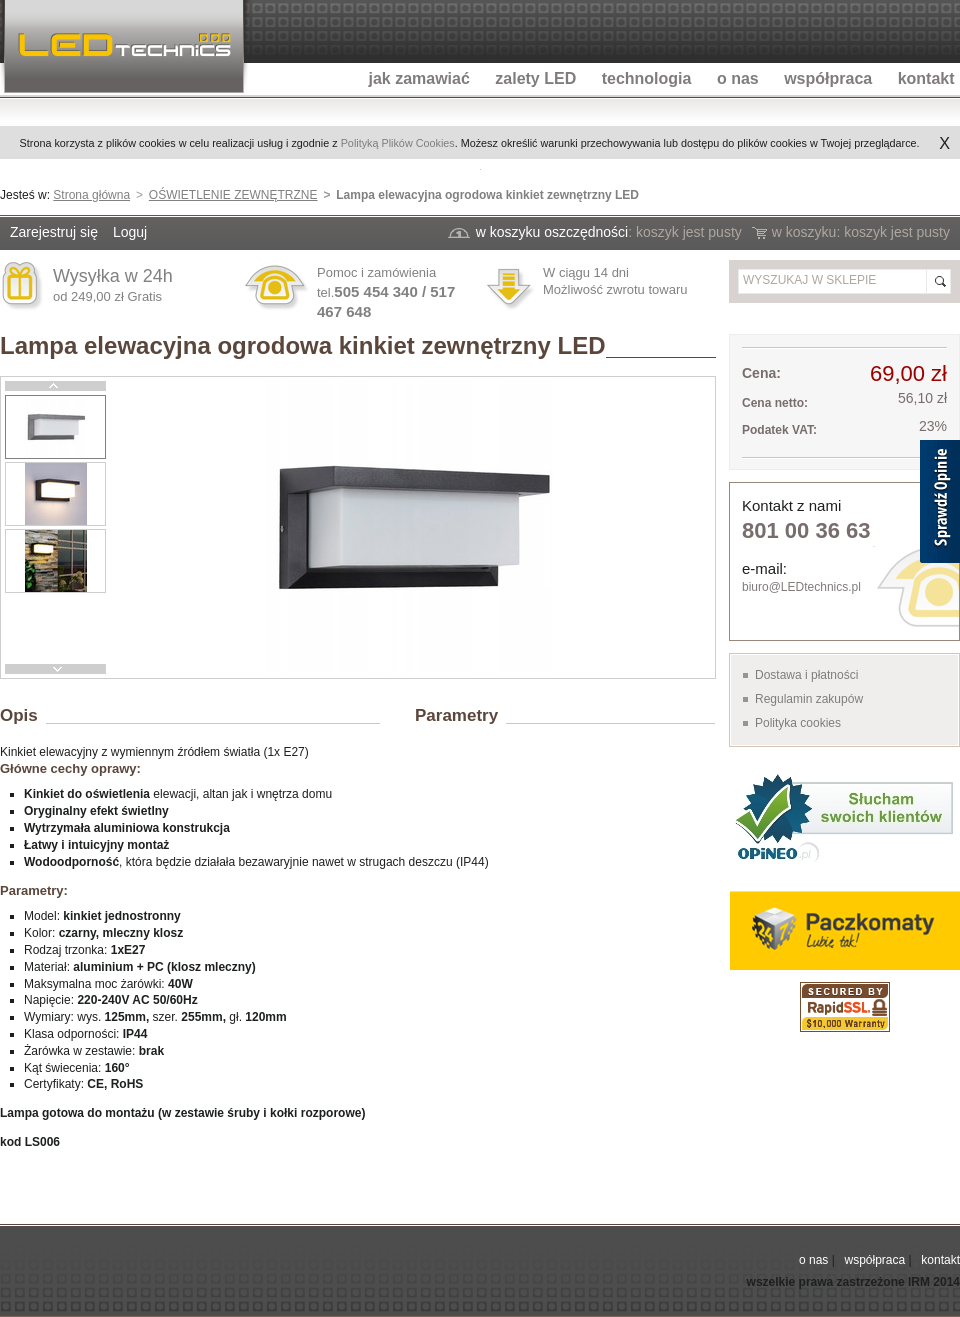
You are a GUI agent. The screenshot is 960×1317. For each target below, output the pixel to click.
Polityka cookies (798, 723)
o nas (813, 1260)
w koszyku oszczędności (552, 232)
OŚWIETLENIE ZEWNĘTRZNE (233, 195)
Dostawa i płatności (806, 675)
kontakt (940, 1260)
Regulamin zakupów (809, 699)
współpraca (874, 1260)
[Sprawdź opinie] (940, 505)
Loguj (130, 232)
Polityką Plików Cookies (398, 143)
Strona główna (91, 195)
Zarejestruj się (54, 232)
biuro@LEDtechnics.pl (801, 587)
